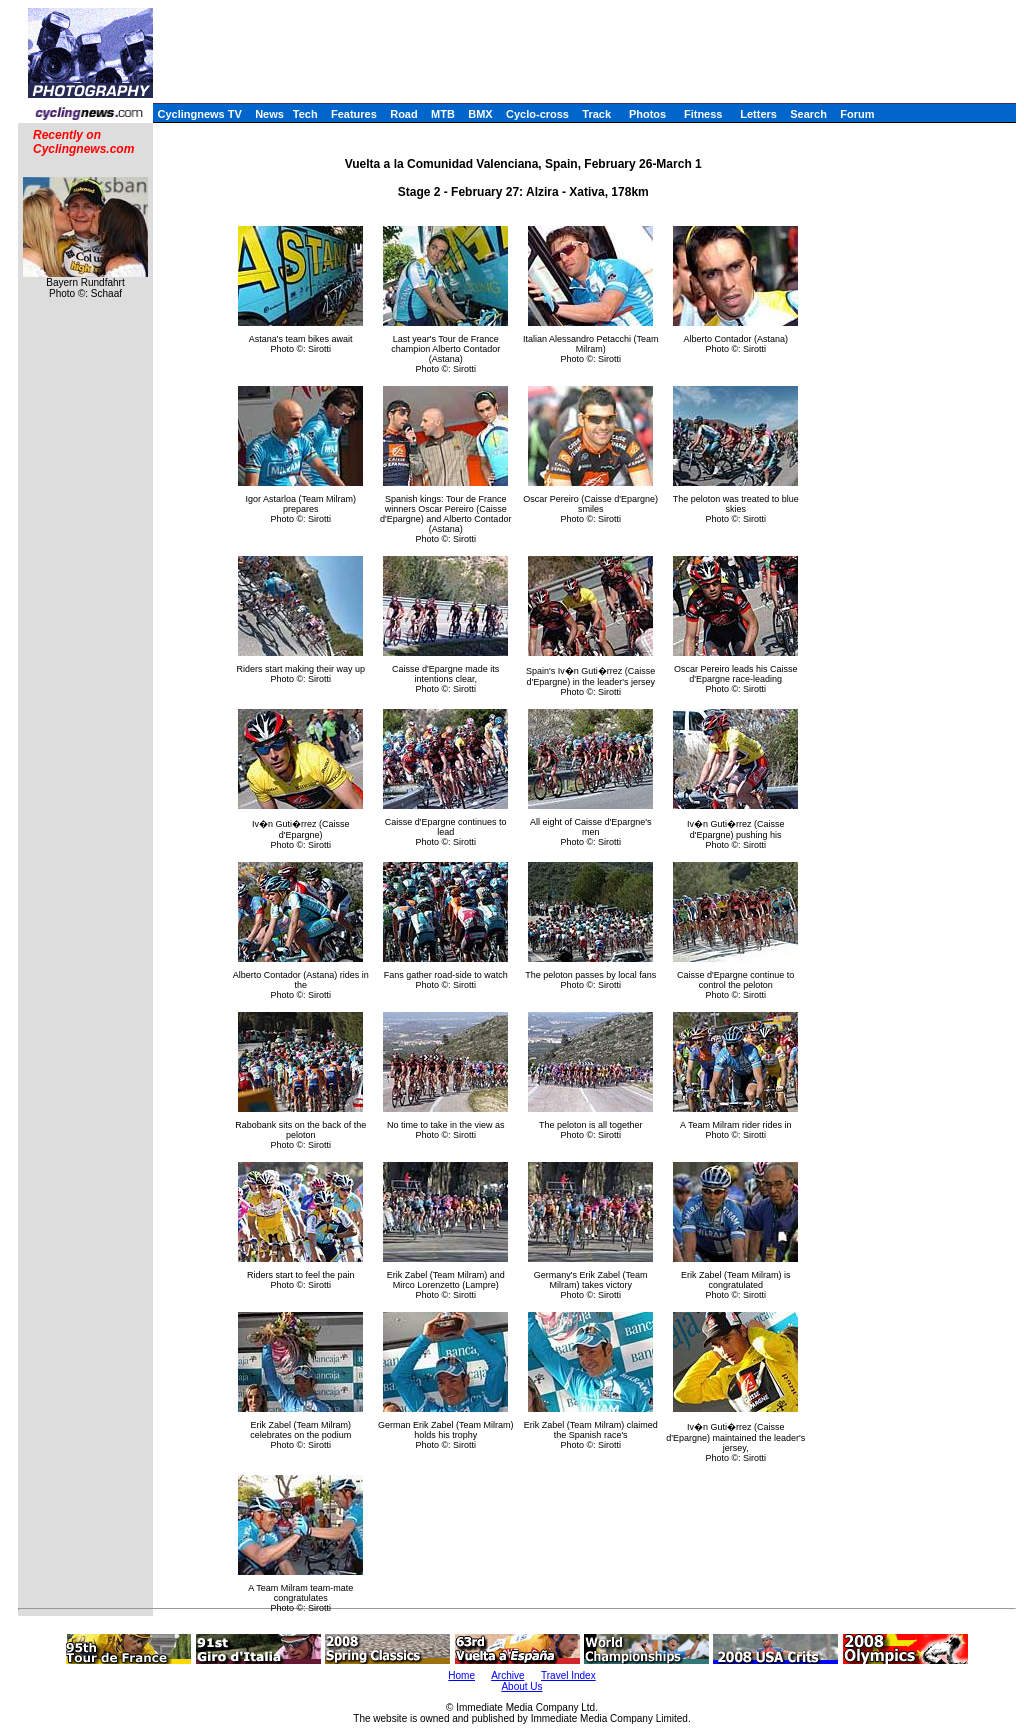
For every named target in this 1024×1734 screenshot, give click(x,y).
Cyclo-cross (537, 114)
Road (404, 114)
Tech (305, 114)
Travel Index (568, 1675)
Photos (647, 114)
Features (354, 114)
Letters (758, 114)
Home (461, 1675)
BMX (480, 114)
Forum (857, 114)
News (269, 114)
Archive (507, 1675)
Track (596, 114)
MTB (443, 114)
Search (808, 114)
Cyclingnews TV (199, 114)
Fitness (703, 114)
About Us (521, 1686)
